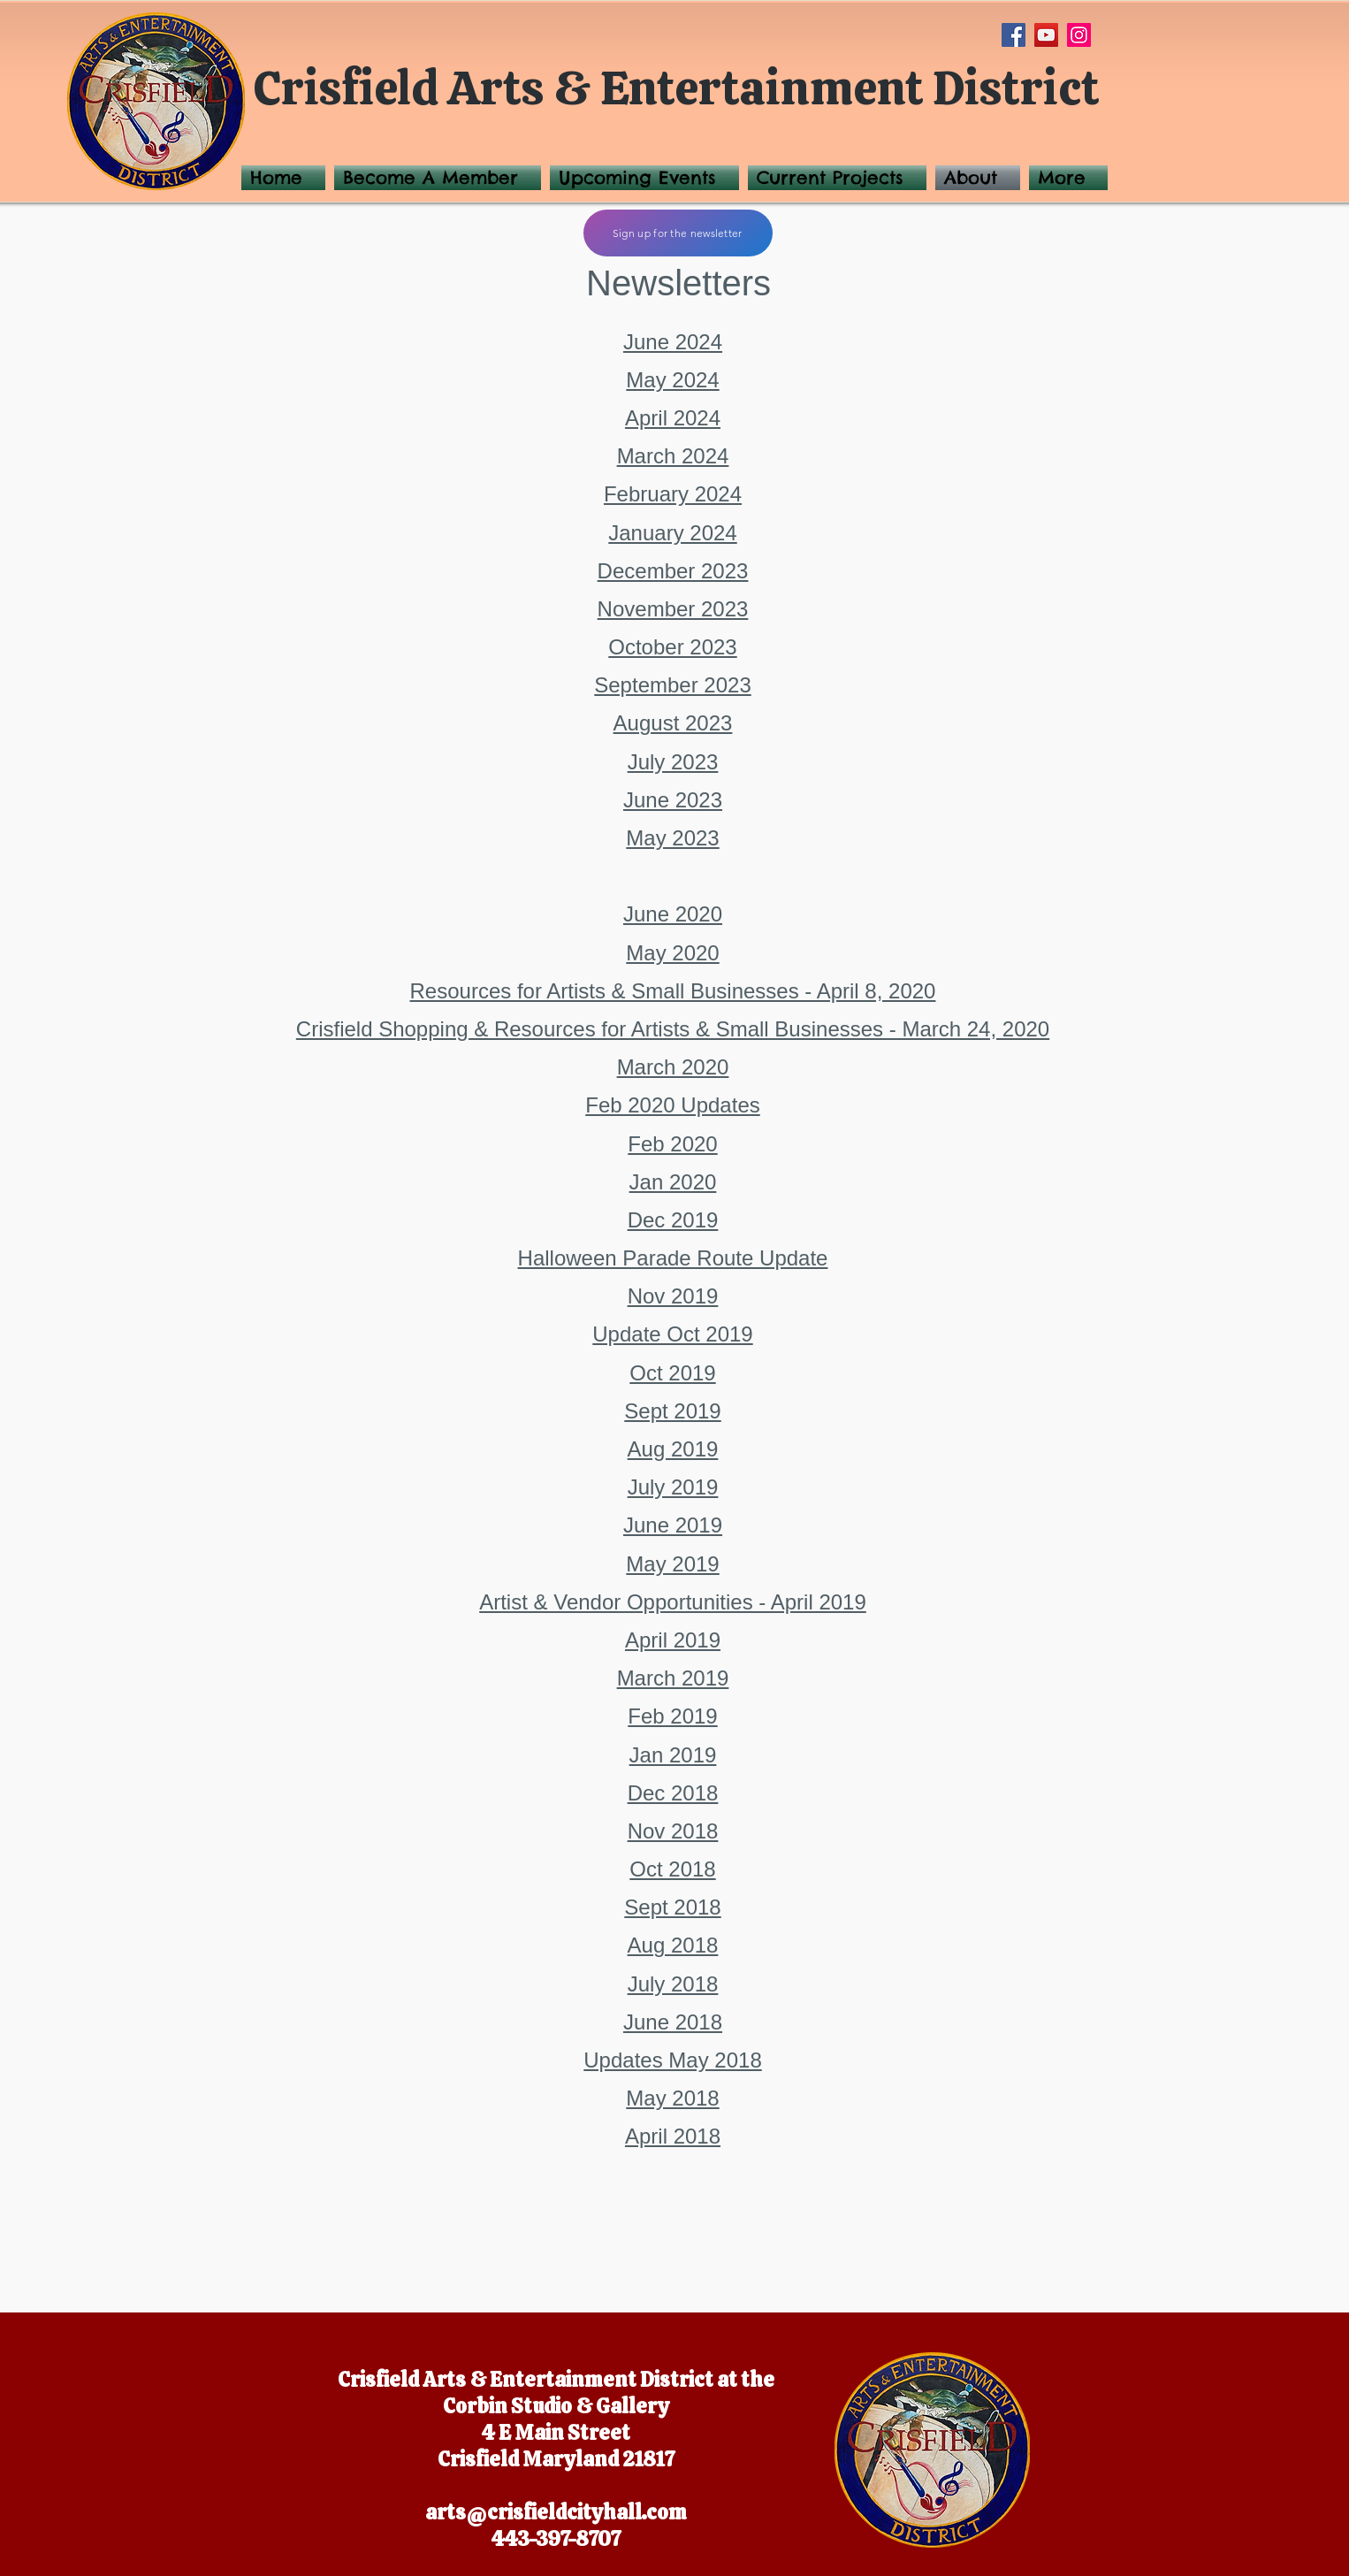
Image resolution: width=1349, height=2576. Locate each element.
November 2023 (673, 609)
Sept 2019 (672, 1411)
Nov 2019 (673, 1296)
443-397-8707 (556, 2539)
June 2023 (672, 800)
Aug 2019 (673, 1449)
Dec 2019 (673, 1220)
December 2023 (673, 571)
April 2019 (672, 1640)
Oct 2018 (672, 1869)
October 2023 (672, 647)
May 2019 (672, 1564)
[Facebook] (1013, 35)
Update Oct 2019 (672, 1334)
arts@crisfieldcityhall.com (556, 2512)
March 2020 (673, 1067)
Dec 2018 (673, 1793)
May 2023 (672, 838)
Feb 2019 (672, 1716)
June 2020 (672, 914)
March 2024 (673, 456)
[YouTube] (1046, 35)
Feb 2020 (672, 1144)
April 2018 (672, 2136)
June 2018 (672, 2022)
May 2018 (672, 2098)
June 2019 (672, 1525)
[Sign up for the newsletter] (678, 233)
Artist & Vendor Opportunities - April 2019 (672, 1602)
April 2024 (672, 418)
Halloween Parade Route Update (673, 1258)
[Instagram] (1079, 35)
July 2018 (673, 1984)
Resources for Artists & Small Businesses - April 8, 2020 (673, 991)
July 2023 (673, 762)
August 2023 (673, 723)
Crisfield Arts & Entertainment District (677, 87)
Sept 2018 (672, 1907)
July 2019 (673, 1487)
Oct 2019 (672, 1373)
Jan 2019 (673, 1755)
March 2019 (673, 1678)
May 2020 (672, 953)
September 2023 (672, 685)
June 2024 (672, 342)
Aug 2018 (673, 1945)
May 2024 (672, 380)
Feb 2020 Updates (672, 1105)
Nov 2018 (673, 1831)
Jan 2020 (673, 1182)
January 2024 (672, 533)
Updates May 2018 (672, 2060)
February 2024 (673, 494)
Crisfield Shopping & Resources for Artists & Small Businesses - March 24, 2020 (672, 1029)
